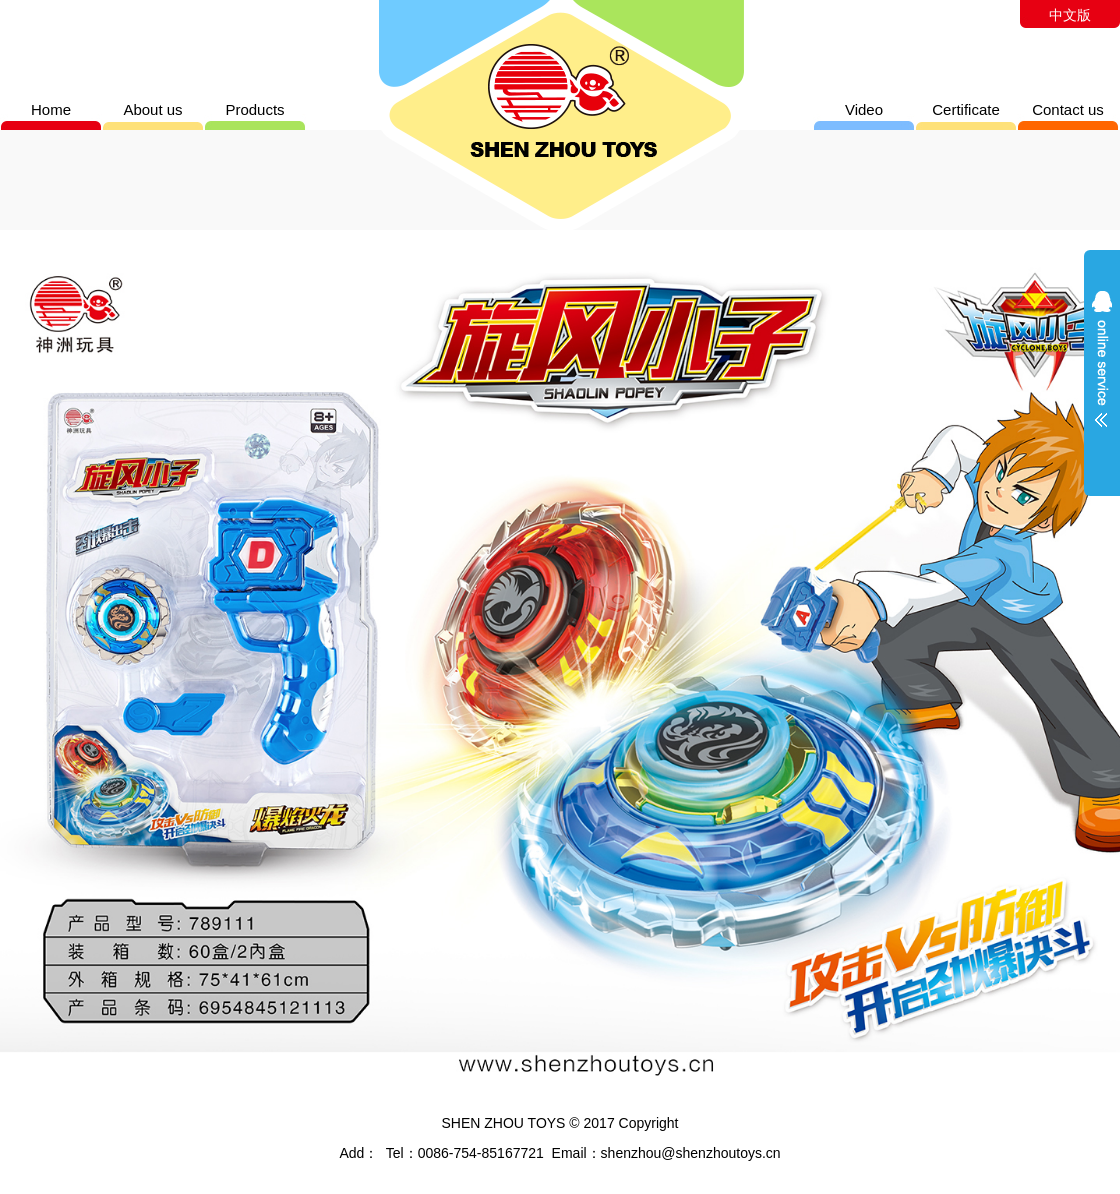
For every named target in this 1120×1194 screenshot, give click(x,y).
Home (51, 109)
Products (254, 109)
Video (864, 109)
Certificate (966, 109)
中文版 (1070, 15)
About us (152, 109)
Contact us (1068, 109)
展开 (1102, 372)
